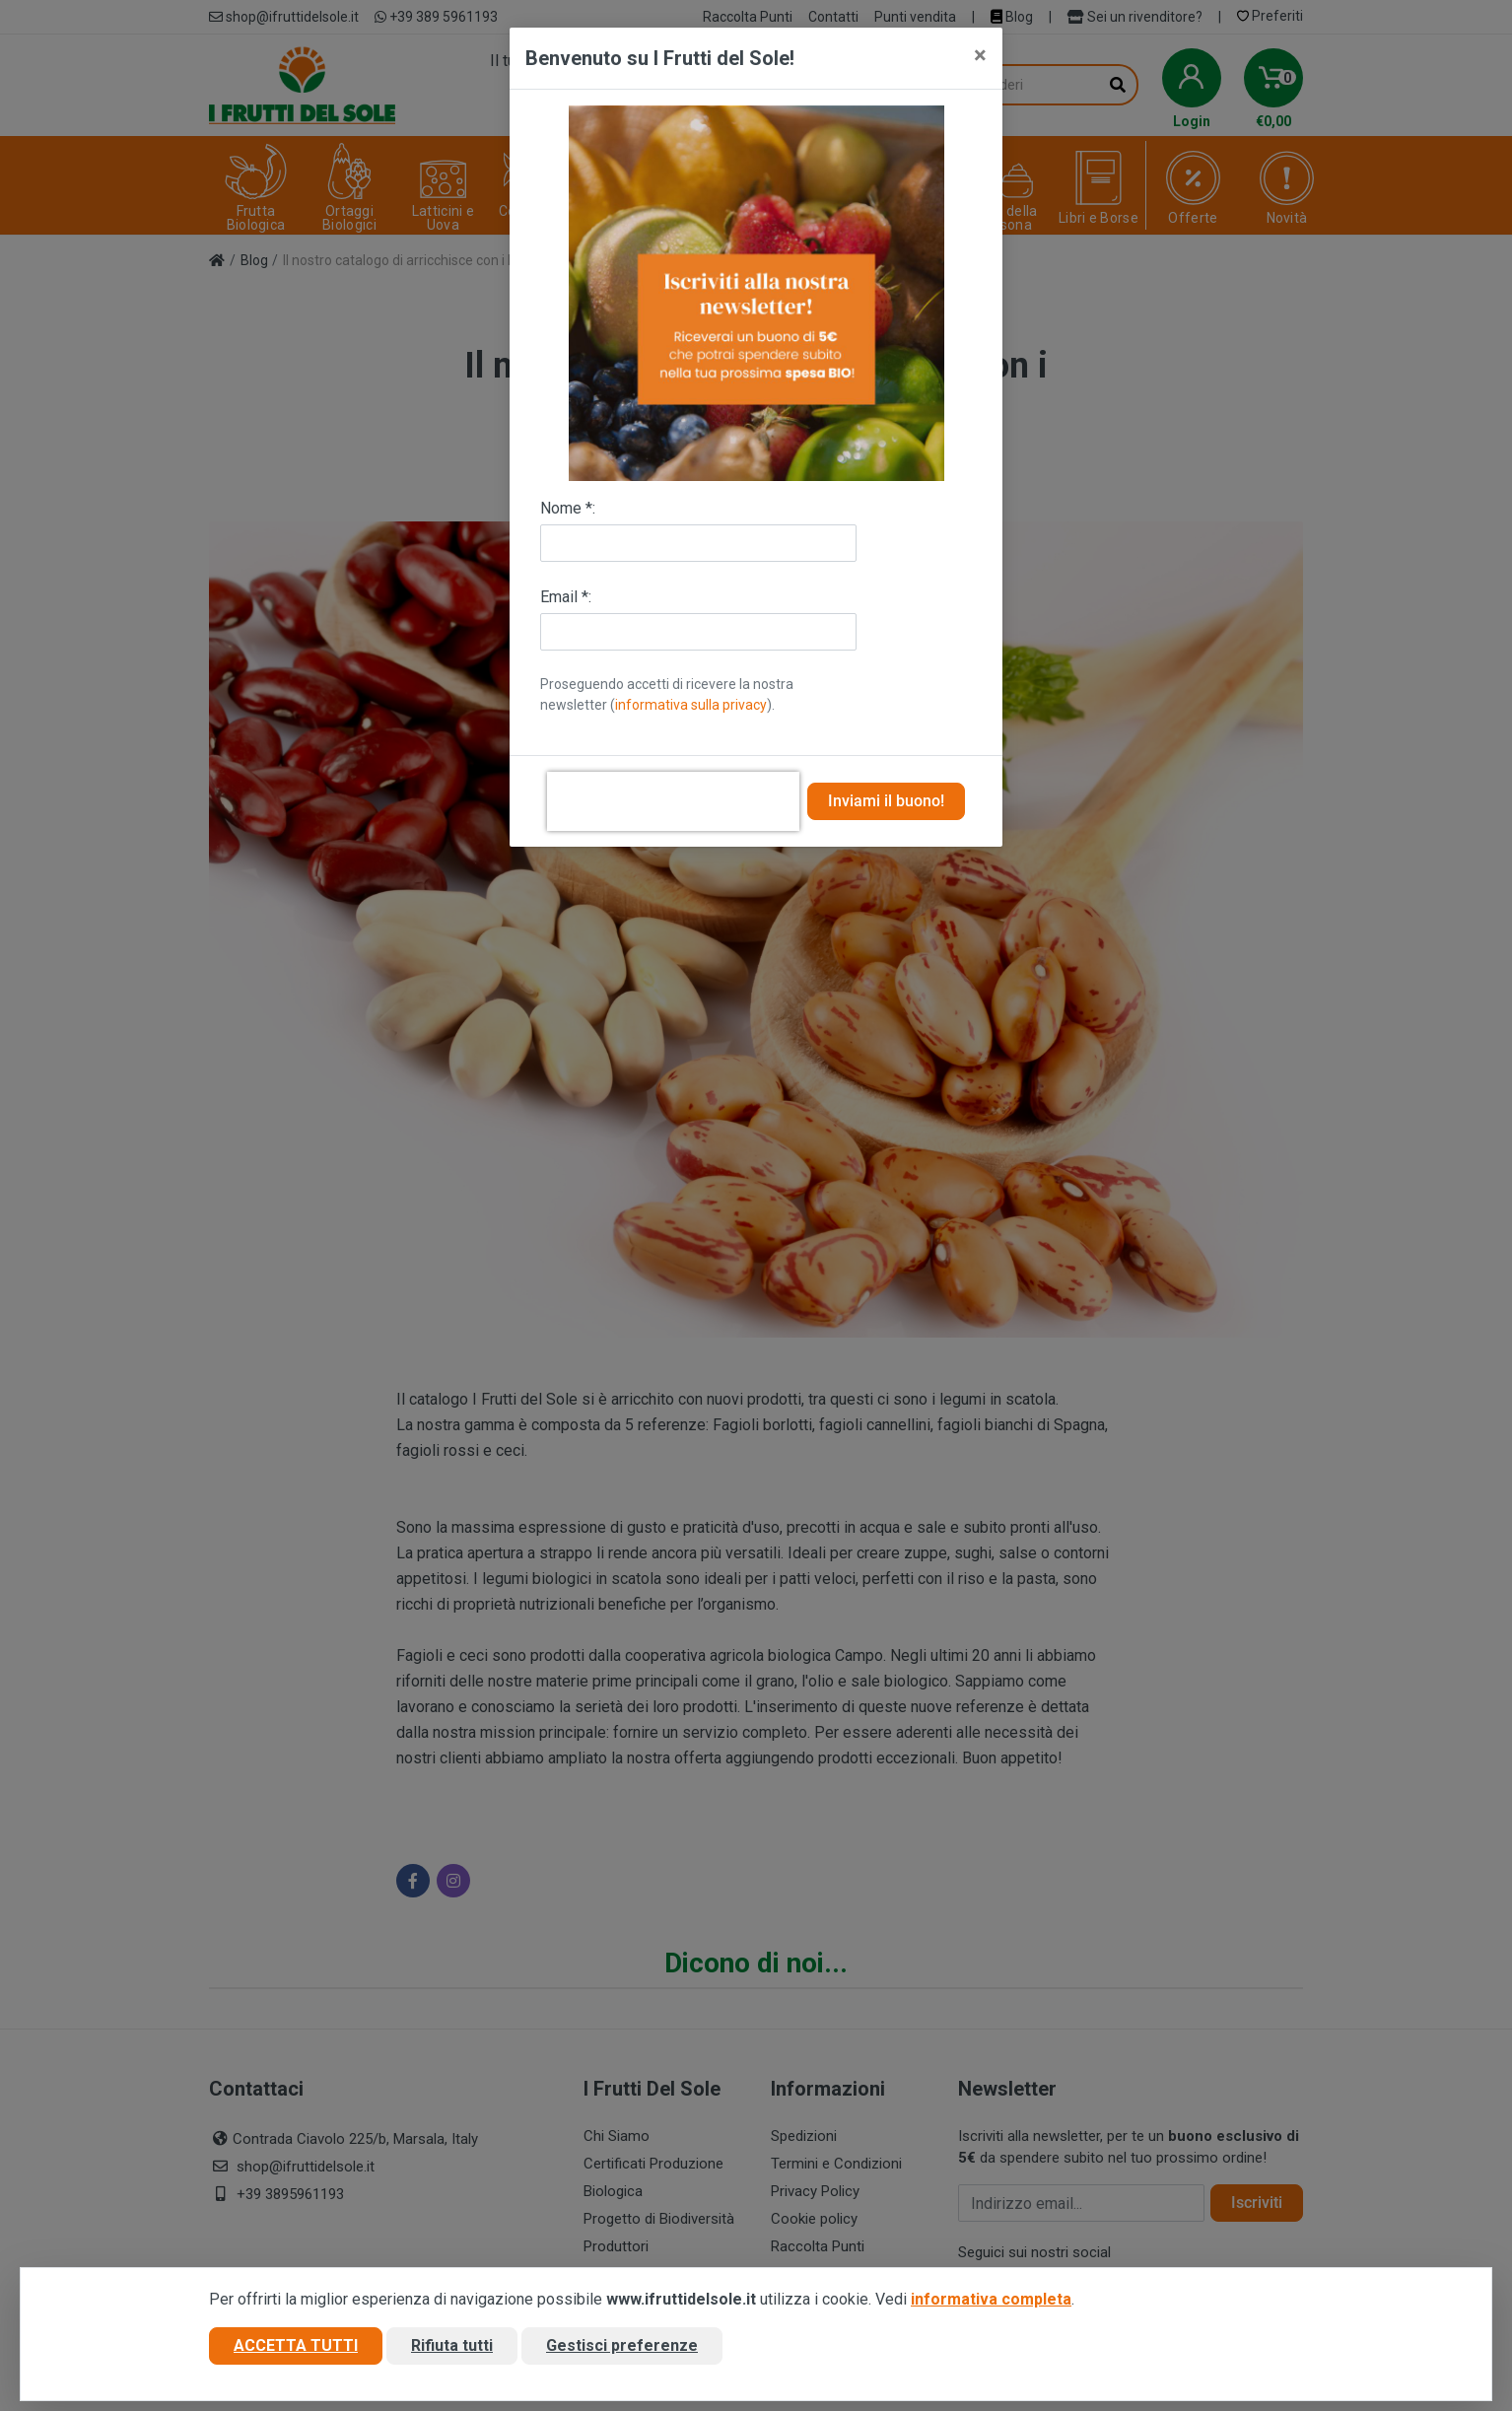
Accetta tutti (296, 2345)
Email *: (565, 596)
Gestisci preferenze (622, 2345)
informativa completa (991, 2299)
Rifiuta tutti (452, 2345)
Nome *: (567, 508)
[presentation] (673, 801)
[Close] (980, 55)
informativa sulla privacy (691, 705)
